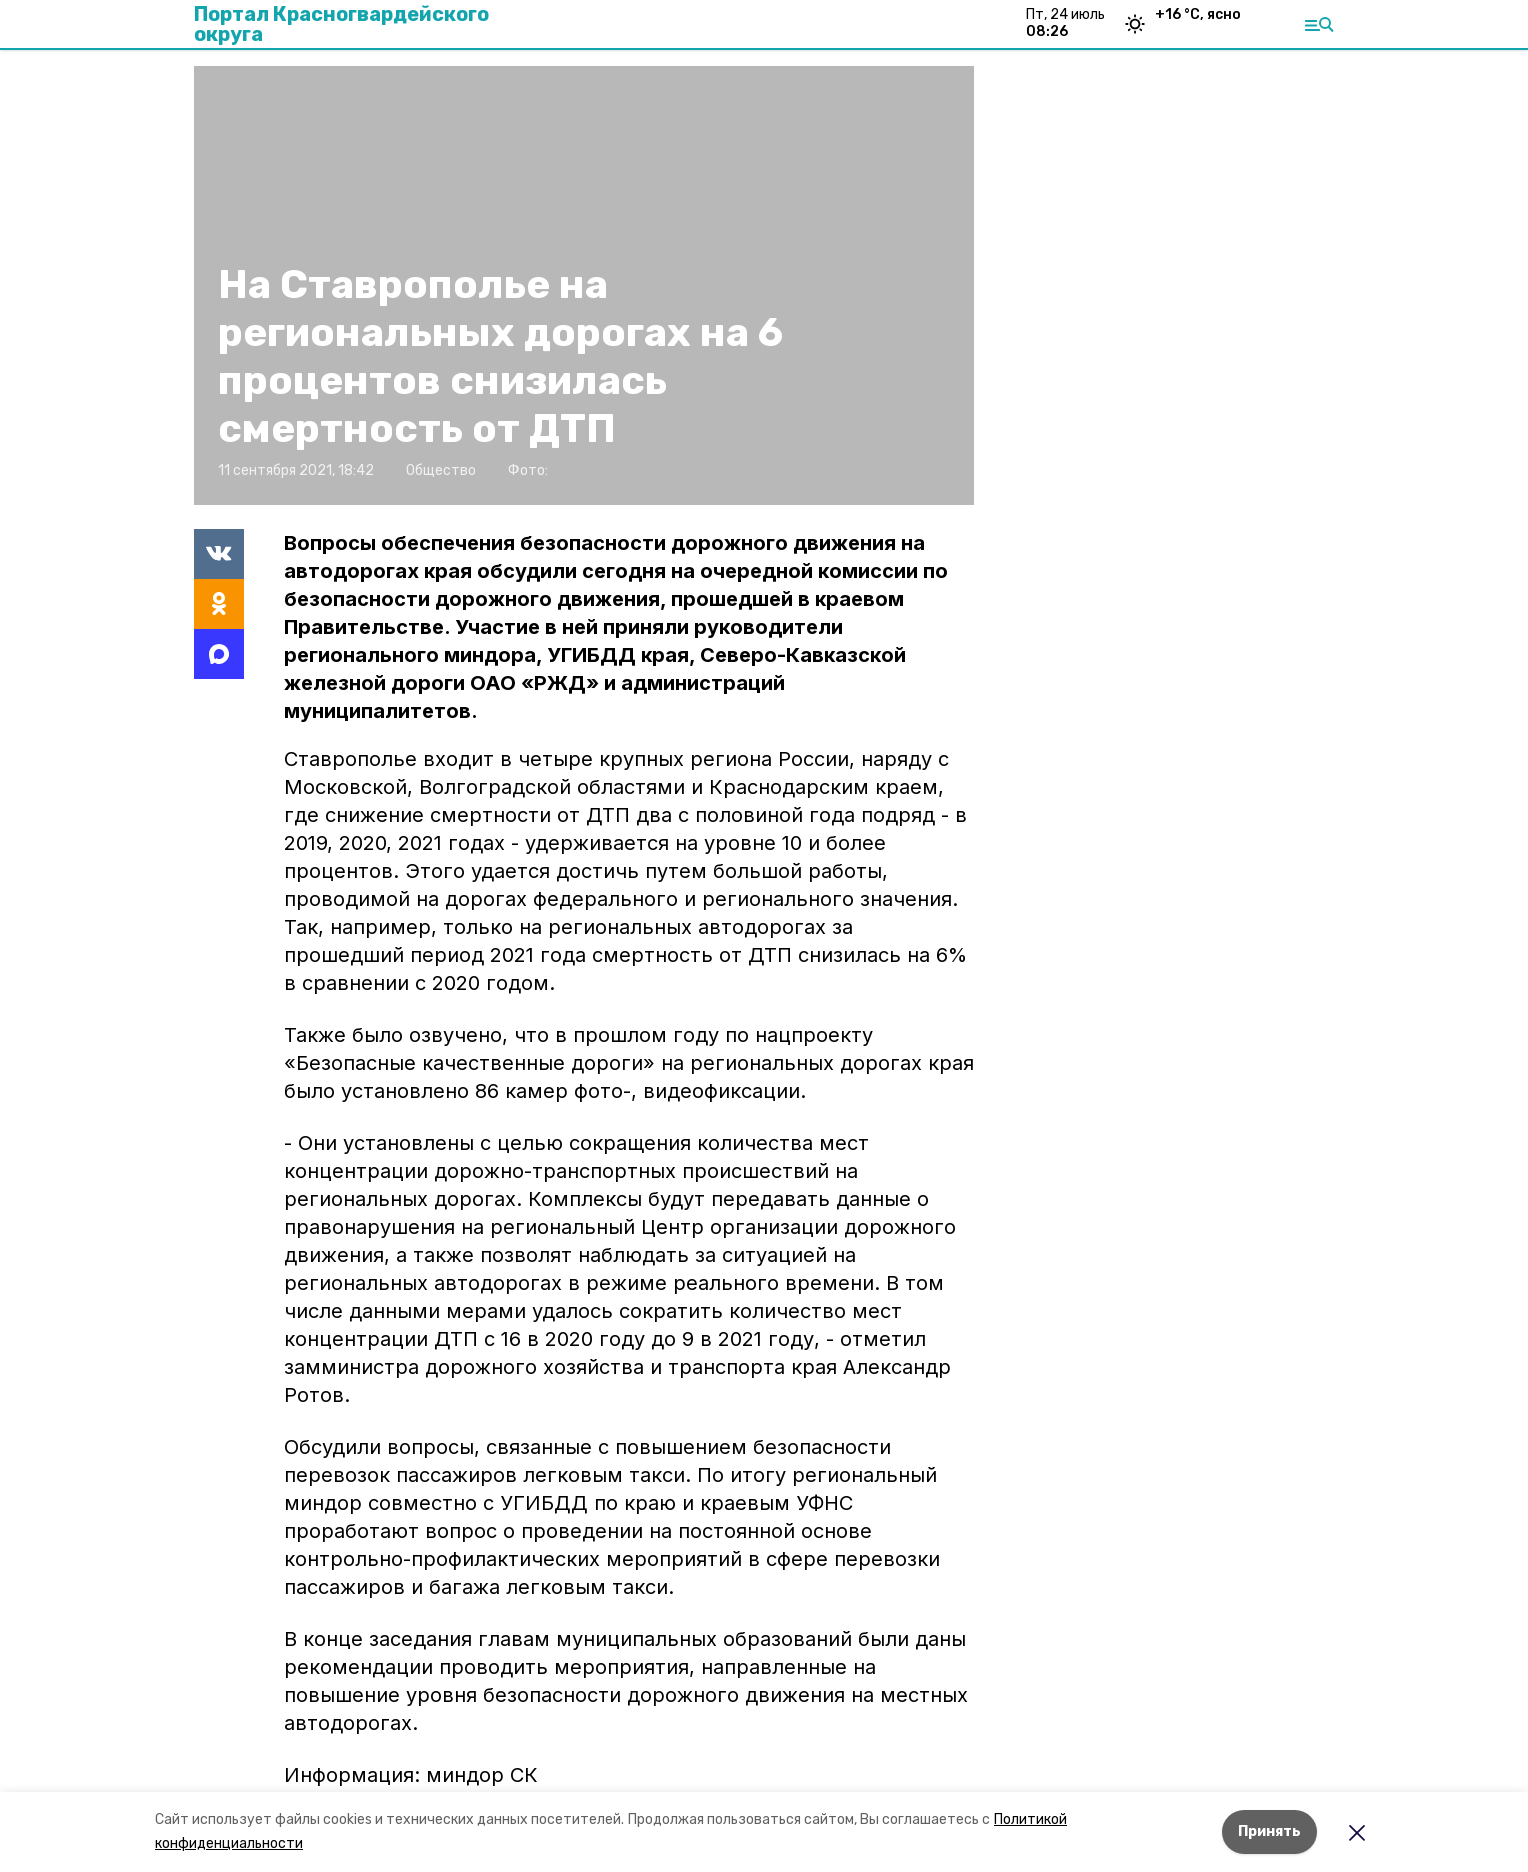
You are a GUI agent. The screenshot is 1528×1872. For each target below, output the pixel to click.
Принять (1269, 1831)
